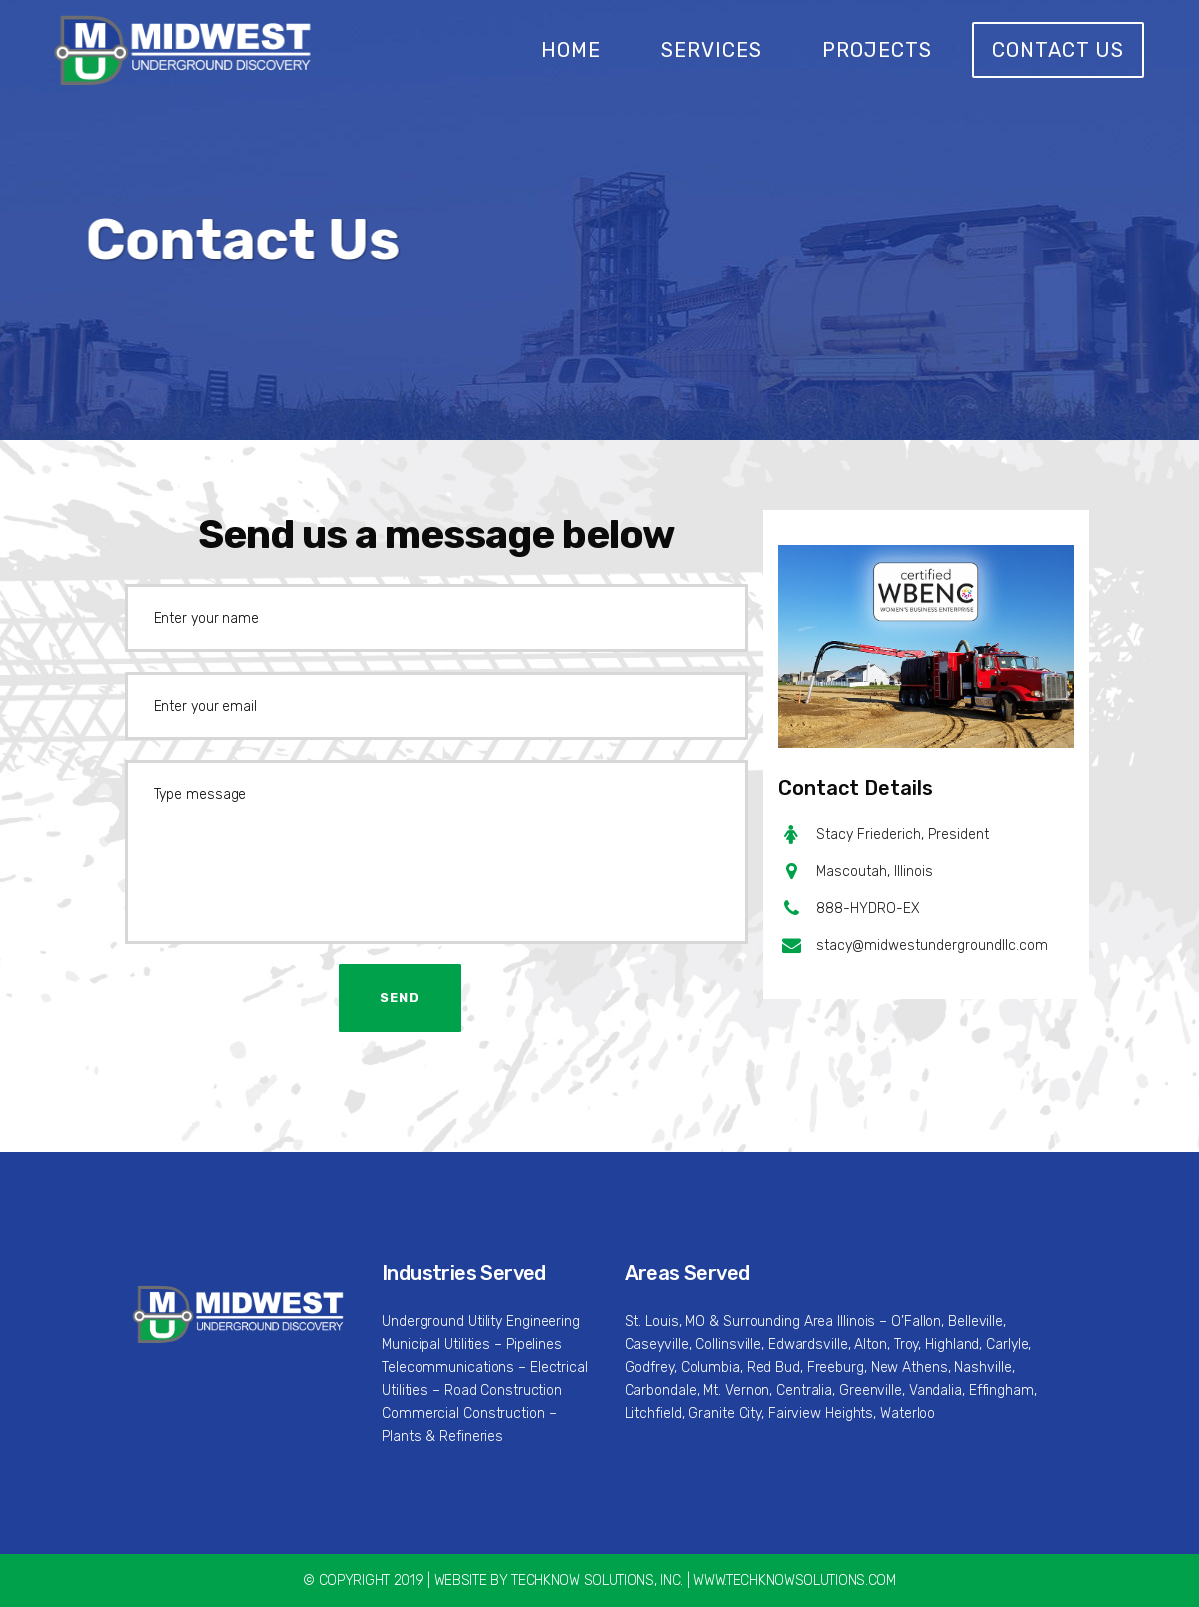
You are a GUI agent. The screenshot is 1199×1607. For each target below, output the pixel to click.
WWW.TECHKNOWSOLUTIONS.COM (794, 1580)
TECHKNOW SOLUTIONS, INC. (597, 1580)
